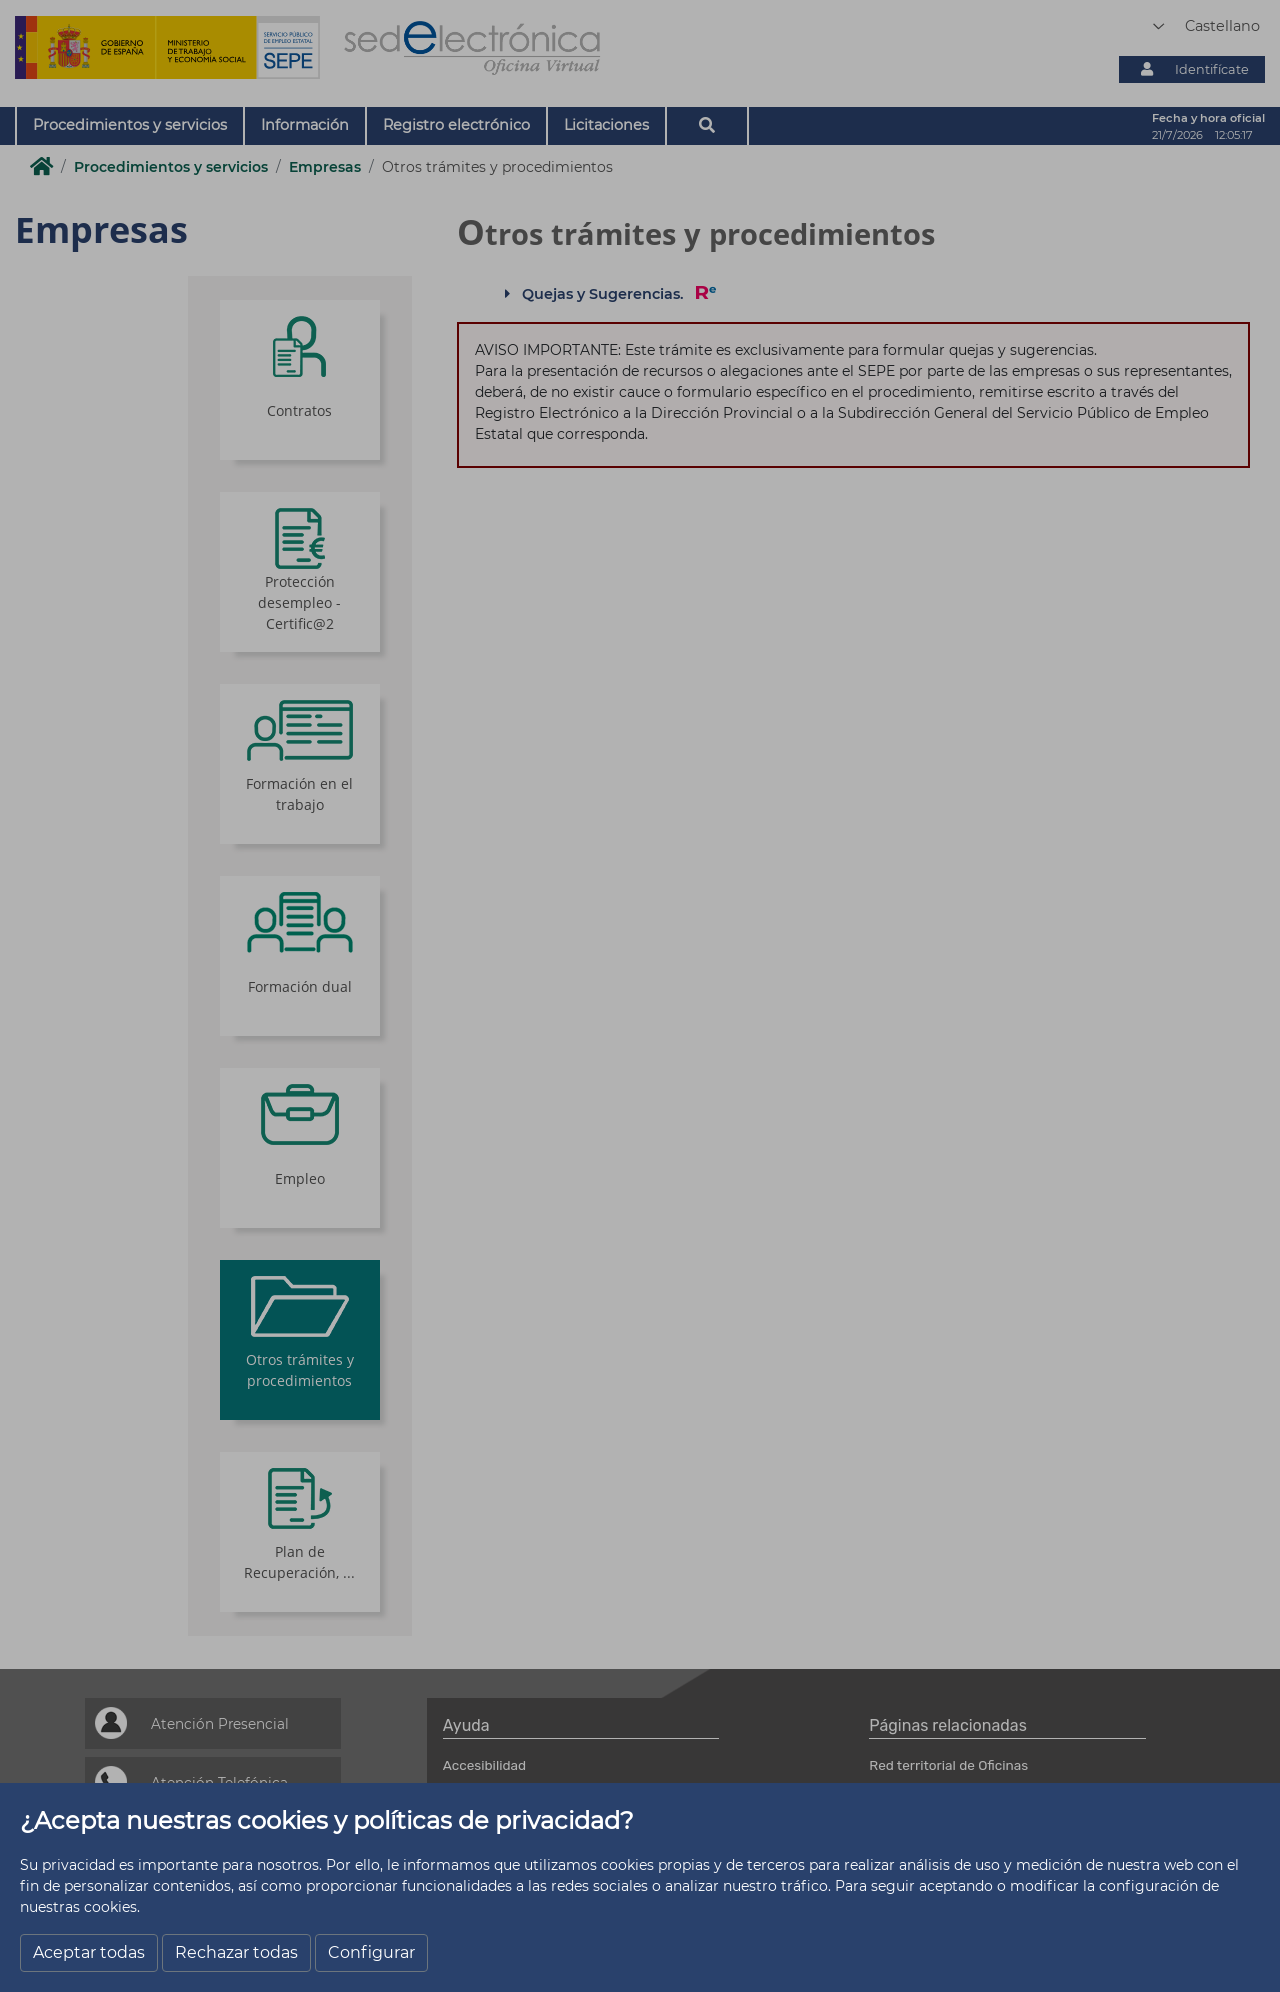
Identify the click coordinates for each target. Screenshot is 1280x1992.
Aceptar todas (89, 1952)
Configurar (371, 1952)
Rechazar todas (236, 1952)
